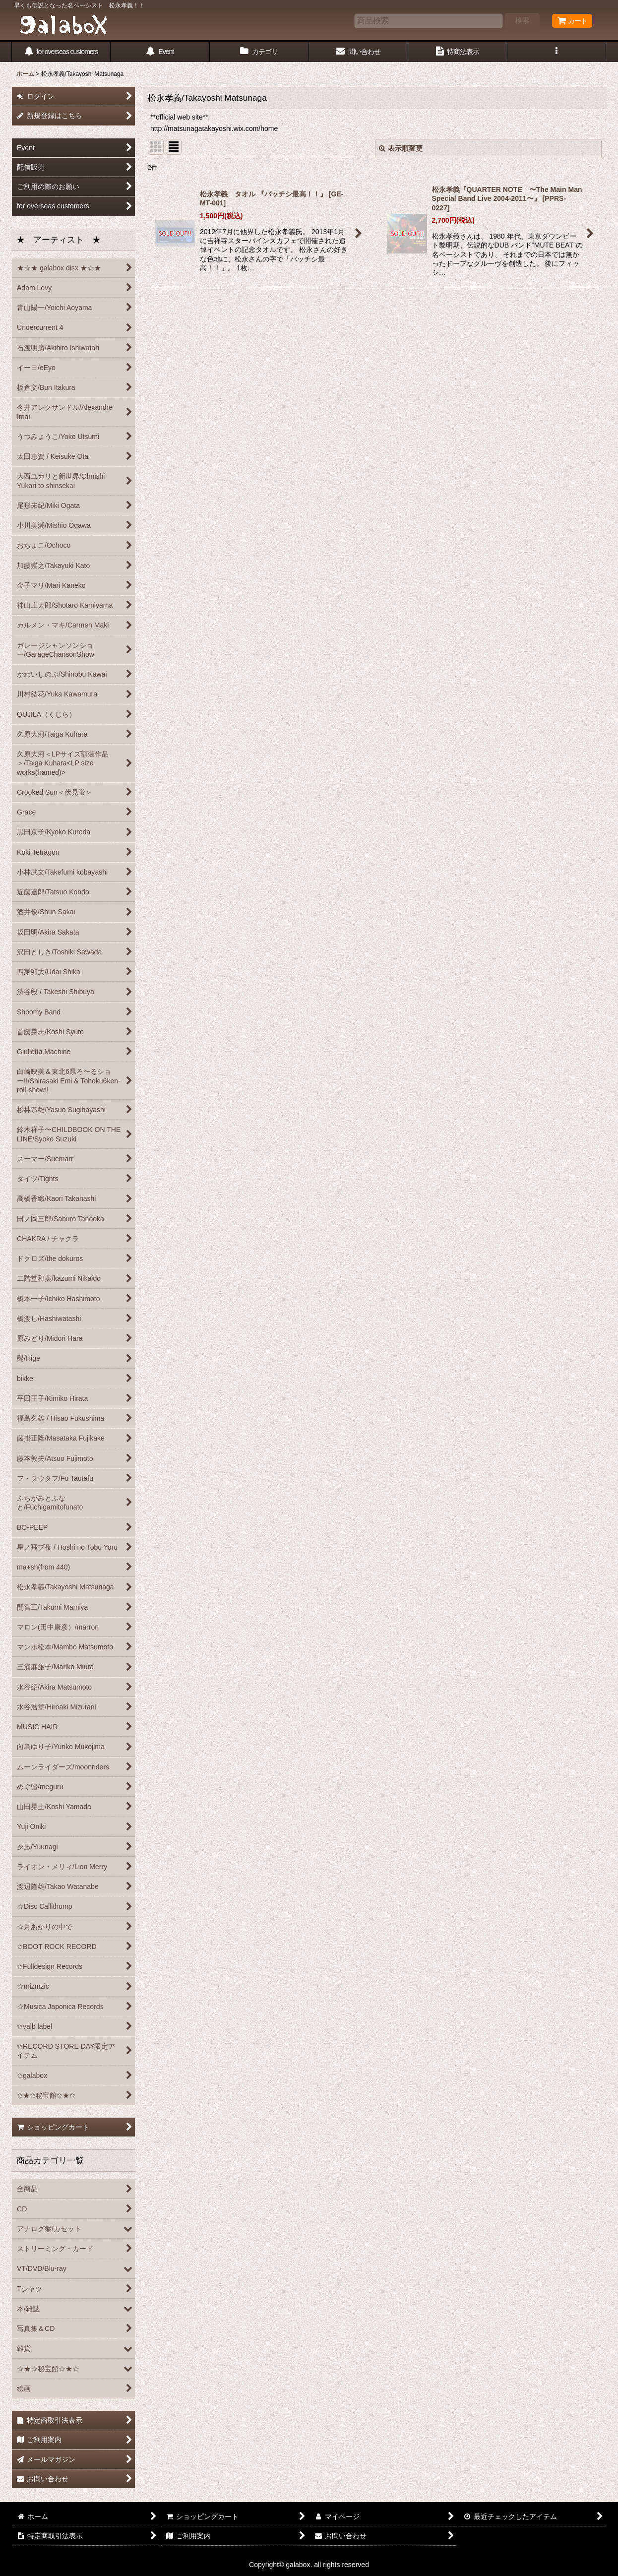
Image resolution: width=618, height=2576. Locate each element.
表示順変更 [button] (401, 148)
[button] (557, 52)
